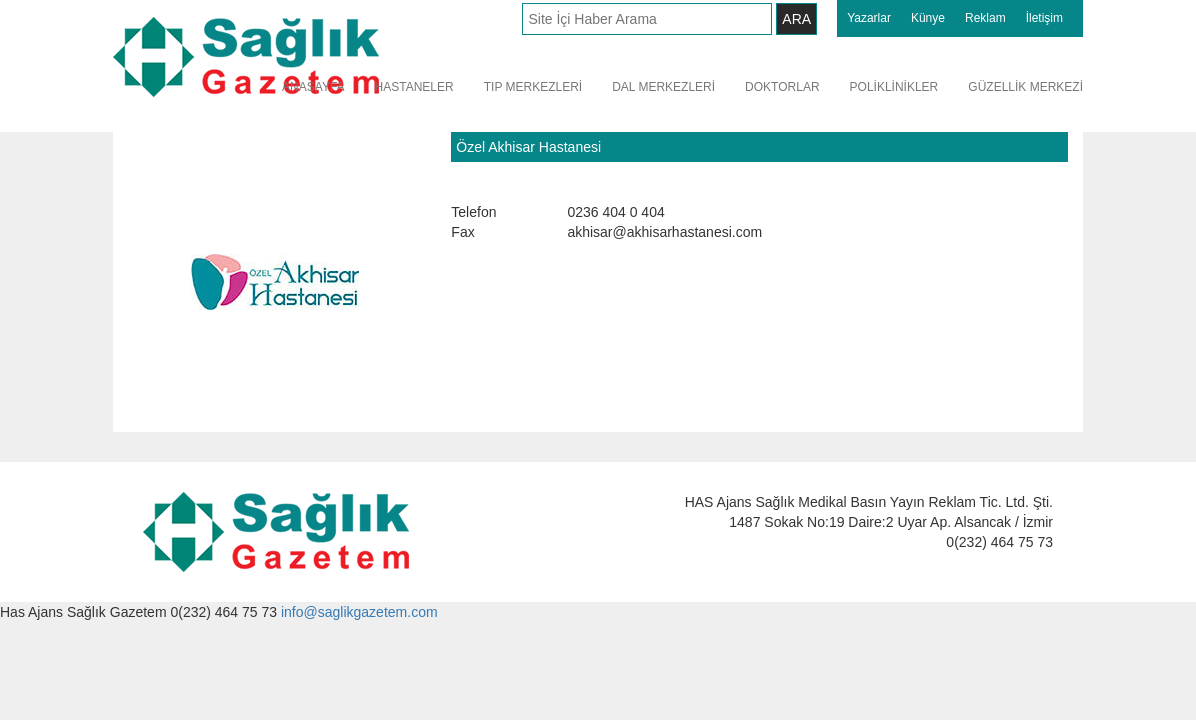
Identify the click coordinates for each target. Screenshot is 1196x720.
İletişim (1044, 18)
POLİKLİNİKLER (894, 87)
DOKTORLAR (782, 87)
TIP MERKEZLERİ (533, 87)
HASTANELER (414, 87)
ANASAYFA (313, 87)
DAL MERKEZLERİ (663, 87)
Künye (928, 18)
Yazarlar (869, 18)
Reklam (985, 18)
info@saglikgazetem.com (359, 612)
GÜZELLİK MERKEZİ (1025, 87)
